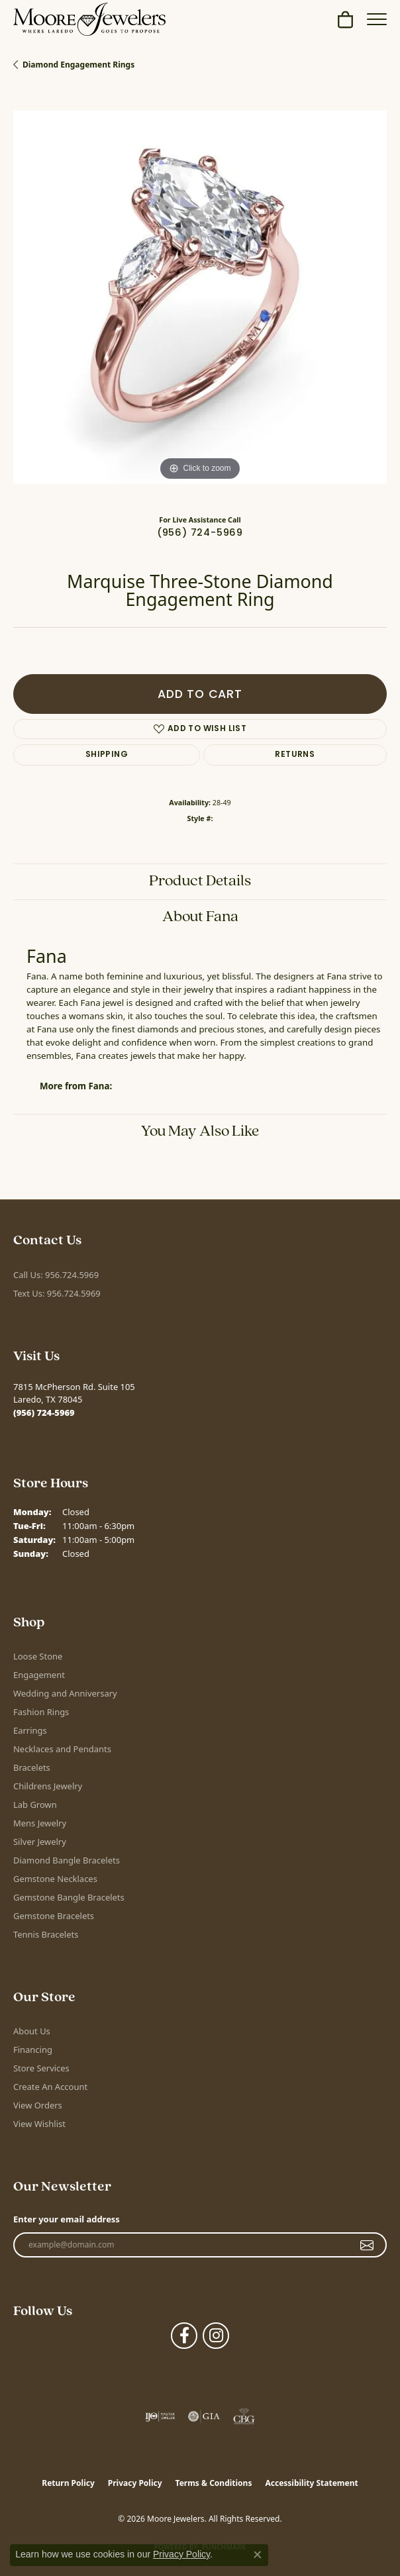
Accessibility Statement (311, 2483)
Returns (295, 755)
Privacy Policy (135, 2483)
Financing (32, 2050)
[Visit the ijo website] (160, 2416)
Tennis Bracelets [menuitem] (45, 1934)
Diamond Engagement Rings (78, 64)
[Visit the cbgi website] (244, 2416)
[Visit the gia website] (204, 2416)
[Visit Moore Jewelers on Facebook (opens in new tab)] (184, 2335)
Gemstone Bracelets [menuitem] (53, 1916)
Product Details (200, 881)
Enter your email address (66, 2219)
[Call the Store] (44, 1412)
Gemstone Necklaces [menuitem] (55, 1879)
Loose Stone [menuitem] (37, 1656)
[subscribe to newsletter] (367, 2245)
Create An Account (50, 2087)
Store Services (41, 2068)
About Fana (200, 917)
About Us (31, 2031)
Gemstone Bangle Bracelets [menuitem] (69, 1897)
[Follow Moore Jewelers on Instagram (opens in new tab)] (216, 2335)
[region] (200, 297)
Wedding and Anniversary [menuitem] (65, 1693)
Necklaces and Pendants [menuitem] (62, 1749)
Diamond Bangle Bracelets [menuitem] (66, 1860)
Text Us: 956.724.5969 (57, 1293)
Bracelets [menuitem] (31, 1767)
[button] (345, 19)
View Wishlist (39, 2124)
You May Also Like (200, 1132)
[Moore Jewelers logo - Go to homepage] (89, 19)
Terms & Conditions (213, 2483)
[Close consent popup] (258, 2555)
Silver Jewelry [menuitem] (39, 1842)
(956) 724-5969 (200, 533)
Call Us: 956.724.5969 (56, 1275)
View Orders (37, 2105)
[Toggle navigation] (376, 19)
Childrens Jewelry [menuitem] (47, 1786)
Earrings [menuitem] (30, 1730)
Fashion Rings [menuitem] (41, 1712)
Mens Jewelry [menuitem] (39, 1823)
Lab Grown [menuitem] (35, 1804)
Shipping (106, 755)
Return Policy (68, 2483)
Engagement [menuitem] (39, 1675)
